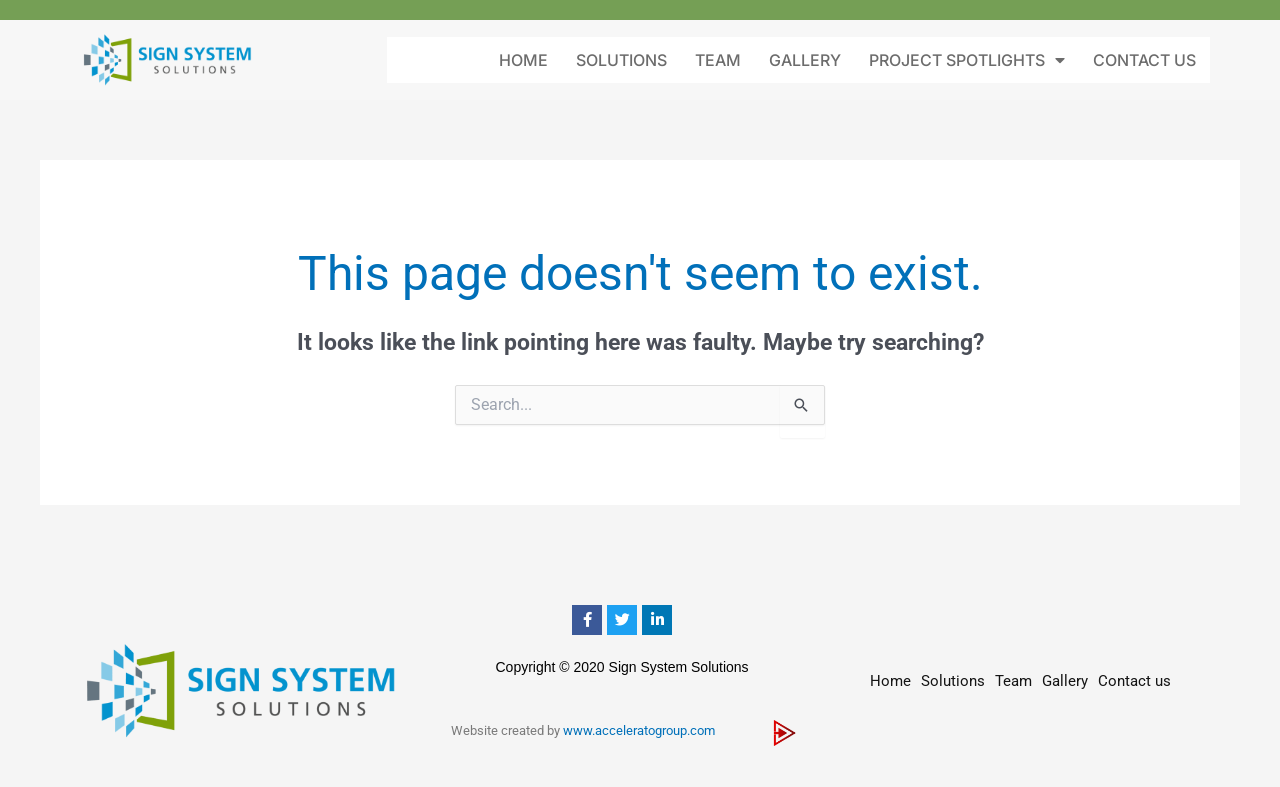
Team (718, 60)
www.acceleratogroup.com (639, 730)
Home (523, 60)
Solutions (621, 60)
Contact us (1144, 60)
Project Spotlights (967, 60)
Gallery (805, 60)
